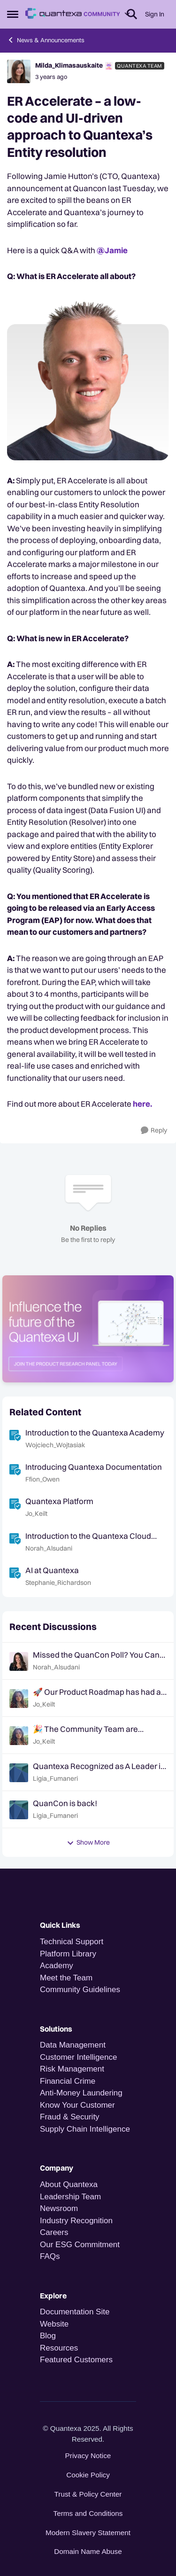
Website (54, 2324)
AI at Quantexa (52, 1570)
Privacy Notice (88, 2456)
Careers (54, 2232)
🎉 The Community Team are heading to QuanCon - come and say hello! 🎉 (99, 1729)
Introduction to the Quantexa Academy (94, 1432)
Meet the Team (66, 1977)
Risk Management (72, 2068)
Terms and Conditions (88, 2513)
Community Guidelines (80, 1989)
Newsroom (59, 2208)
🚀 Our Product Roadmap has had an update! (99, 1692)
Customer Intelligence (78, 2057)
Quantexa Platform (59, 1501)
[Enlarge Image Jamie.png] (88, 378)
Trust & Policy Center (88, 2494)
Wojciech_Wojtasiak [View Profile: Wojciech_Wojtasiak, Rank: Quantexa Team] (55, 1445)
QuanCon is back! (65, 1803)
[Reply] (154, 1130)
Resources (59, 2347)
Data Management (73, 2045)
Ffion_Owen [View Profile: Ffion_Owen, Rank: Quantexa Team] (42, 1479)
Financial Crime (67, 2081)
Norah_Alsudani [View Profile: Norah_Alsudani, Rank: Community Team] (48, 1548)
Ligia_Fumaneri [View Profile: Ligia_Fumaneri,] (55, 1778)
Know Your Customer (77, 2105)
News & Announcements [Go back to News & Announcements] (45, 40)
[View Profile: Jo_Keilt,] (18, 1698)
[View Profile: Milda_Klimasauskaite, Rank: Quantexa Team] (19, 71)
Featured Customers (76, 2359)
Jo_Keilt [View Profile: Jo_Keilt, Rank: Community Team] (36, 1514)
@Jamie (112, 250)
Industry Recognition (76, 2220)
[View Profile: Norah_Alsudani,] (18, 1661)
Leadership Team (70, 2196)
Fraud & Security (69, 2116)
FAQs (50, 2256)
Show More (88, 1842)
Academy (58, 1965)
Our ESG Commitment (80, 2244)
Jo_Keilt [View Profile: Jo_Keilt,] (44, 1704)
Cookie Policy (88, 2475)
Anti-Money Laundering (81, 2092)
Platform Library (68, 1953)
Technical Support (71, 1941)
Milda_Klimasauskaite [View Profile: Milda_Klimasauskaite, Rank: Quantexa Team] (69, 65)
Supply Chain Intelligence (85, 2129)
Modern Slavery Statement (88, 2533)
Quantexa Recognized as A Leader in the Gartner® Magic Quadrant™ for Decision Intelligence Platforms (99, 1766)
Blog (48, 2335)
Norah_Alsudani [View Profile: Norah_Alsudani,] (56, 1667)
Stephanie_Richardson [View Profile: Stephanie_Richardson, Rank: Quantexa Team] (58, 1582)
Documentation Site (74, 2311)
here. (143, 1104)
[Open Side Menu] (12, 14)
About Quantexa (69, 2184)
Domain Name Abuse (88, 2551)
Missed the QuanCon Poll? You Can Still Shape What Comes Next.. (96, 1655)
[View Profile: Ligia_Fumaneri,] (18, 1772)
